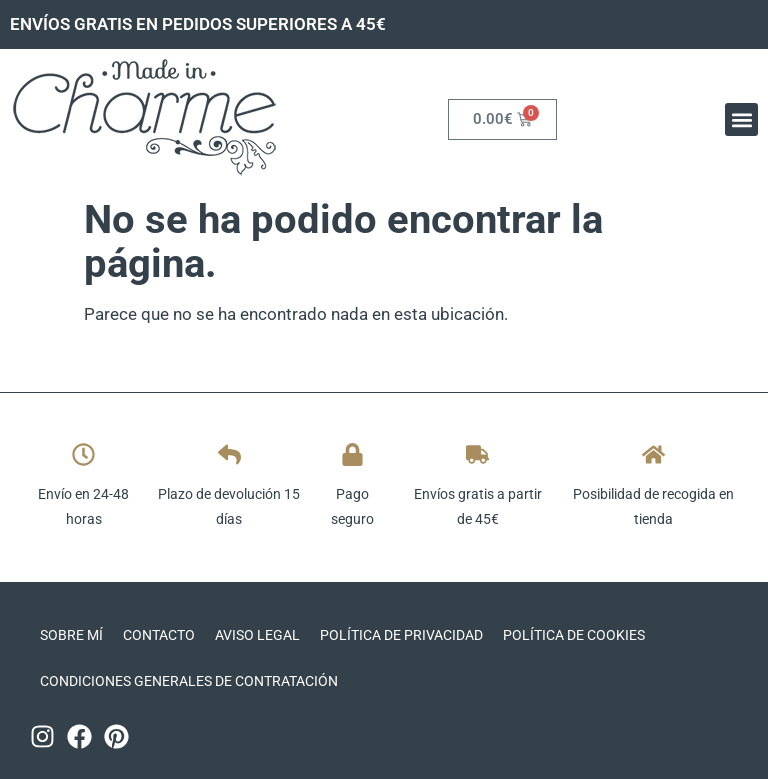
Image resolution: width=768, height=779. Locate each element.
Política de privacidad (401, 635)
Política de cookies (574, 635)
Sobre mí (71, 635)
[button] (741, 119)
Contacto (159, 635)
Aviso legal (257, 635)
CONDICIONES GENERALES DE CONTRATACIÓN (189, 681)
